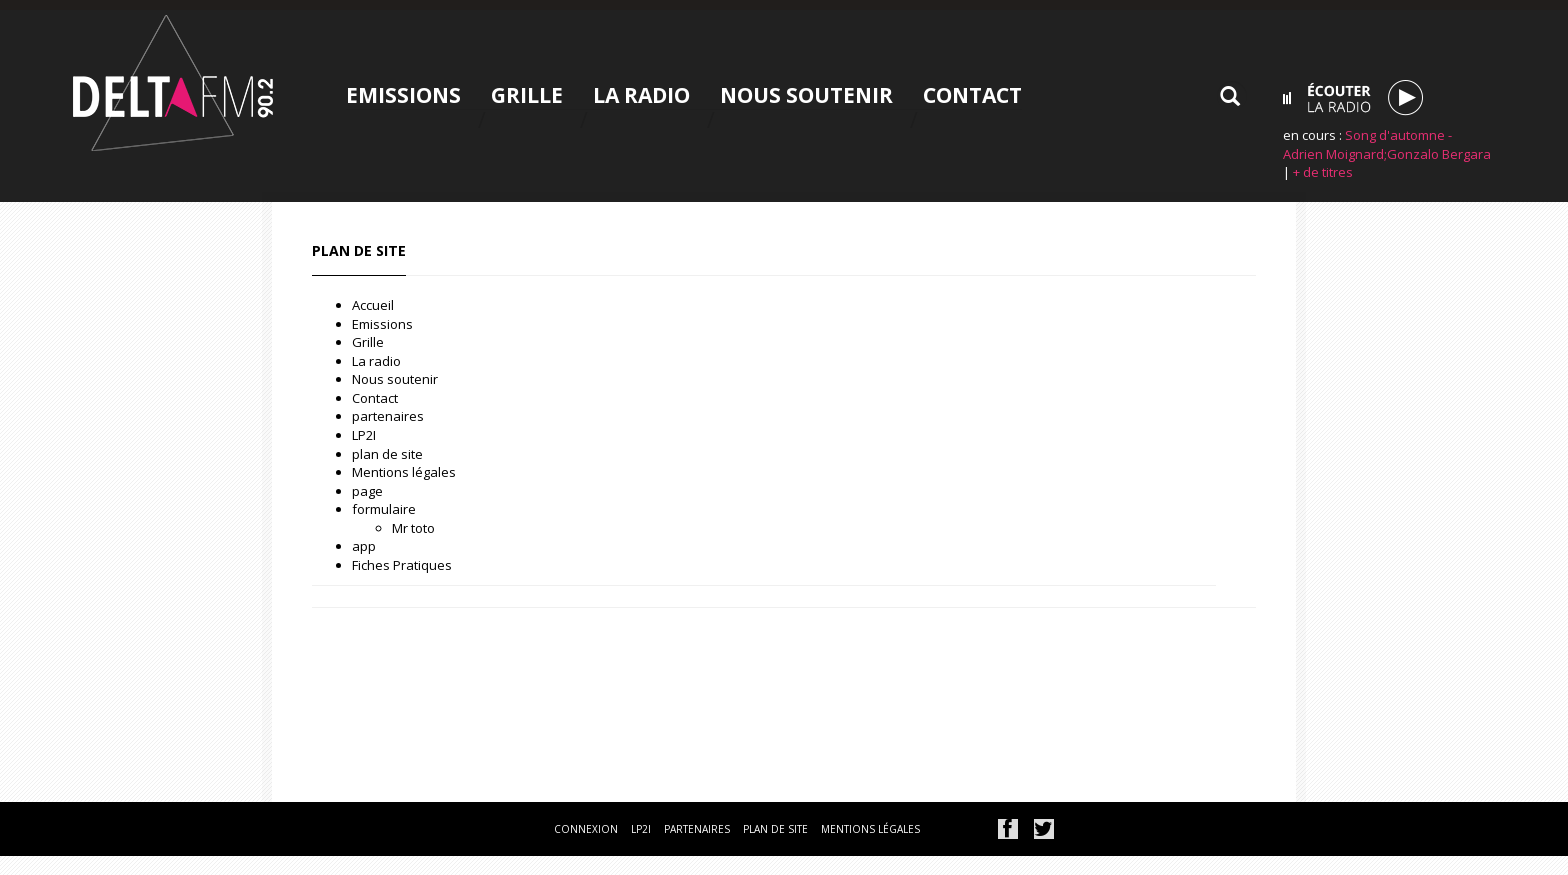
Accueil (373, 305)
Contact (972, 95)
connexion (586, 829)
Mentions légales (404, 472)
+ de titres (1323, 172)
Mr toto (413, 528)
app (364, 546)
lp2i (641, 829)
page (367, 491)
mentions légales (870, 829)
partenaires (388, 416)
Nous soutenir (806, 95)
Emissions (403, 95)
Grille (527, 95)
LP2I (364, 435)
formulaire (384, 509)
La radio (641, 95)
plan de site (387, 454)
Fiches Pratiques (402, 565)
